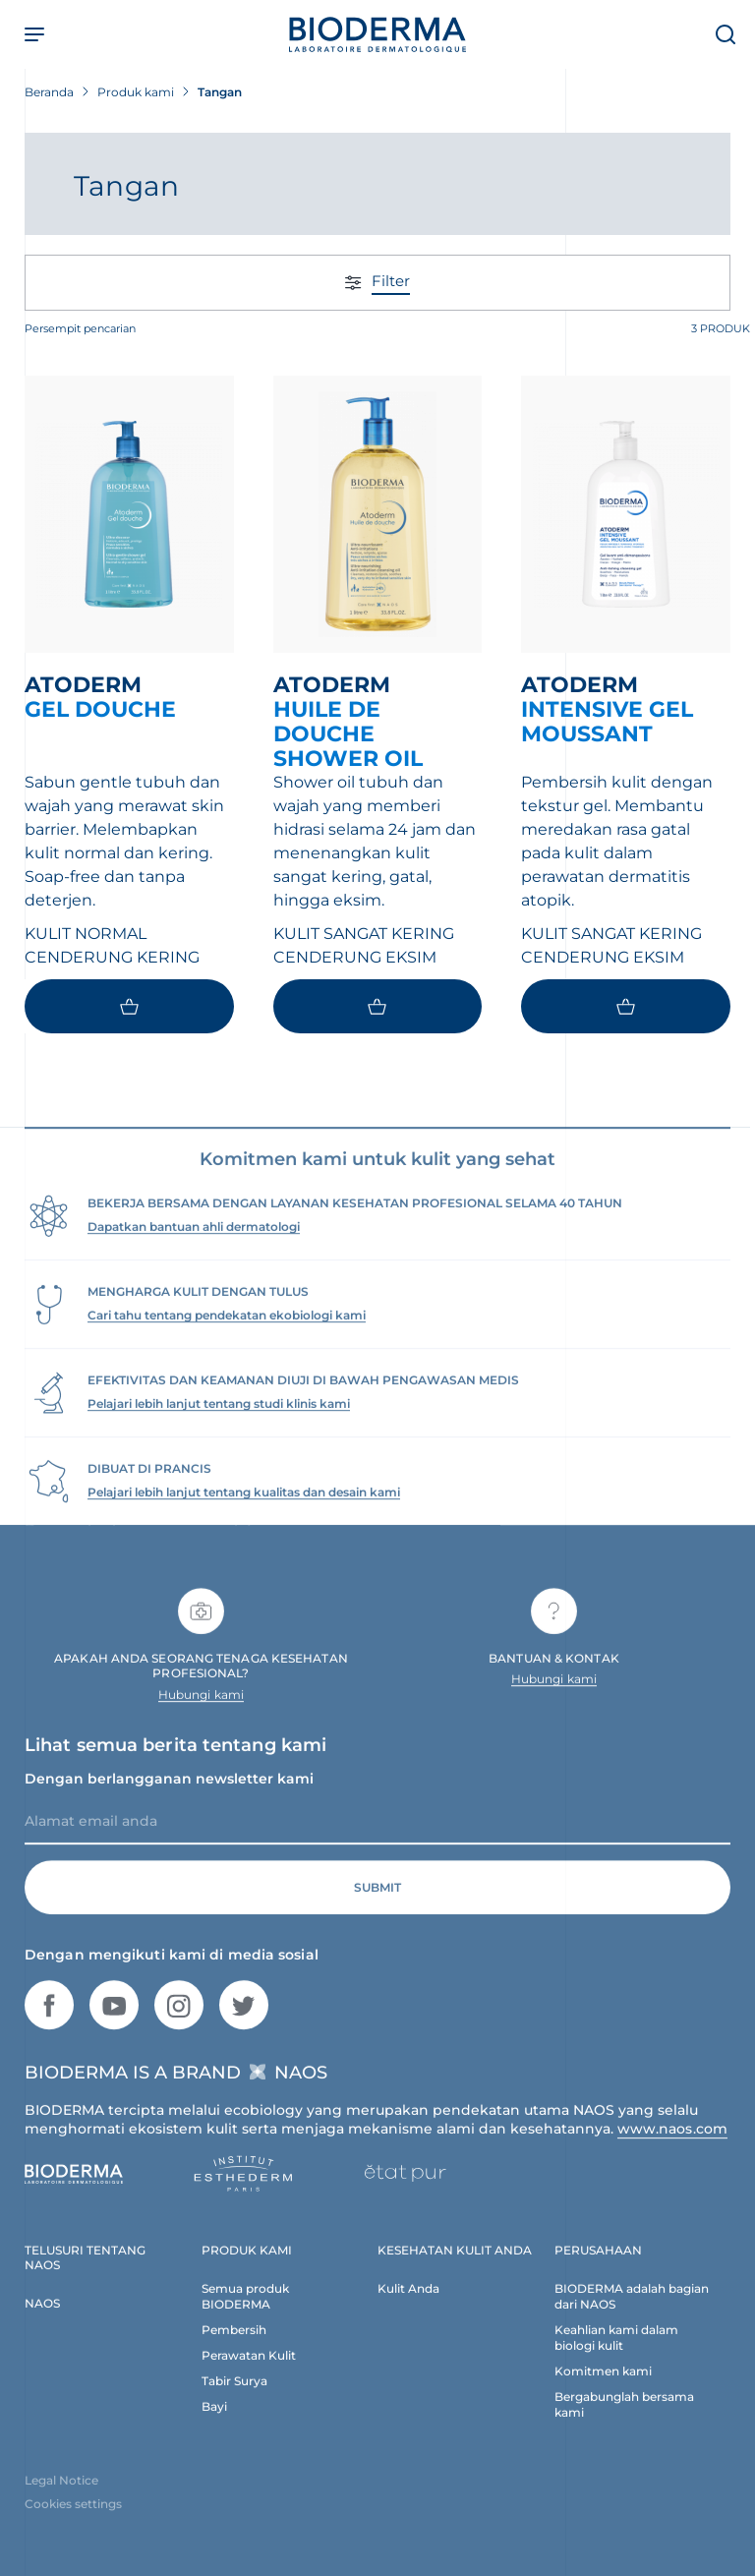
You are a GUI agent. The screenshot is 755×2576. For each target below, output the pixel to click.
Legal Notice (61, 2496)
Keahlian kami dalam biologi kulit (616, 2354)
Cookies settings (73, 2520)
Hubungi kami (201, 1711)
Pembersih (234, 2346)
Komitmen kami (603, 2387)
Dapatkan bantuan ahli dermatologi (193, 1243)
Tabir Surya (234, 2397)
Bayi (214, 2423)
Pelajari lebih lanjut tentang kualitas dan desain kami (243, 1508)
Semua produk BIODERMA (245, 2313)
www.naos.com (672, 2145)
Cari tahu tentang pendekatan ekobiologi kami (226, 1331)
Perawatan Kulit (249, 2372)
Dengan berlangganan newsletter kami (169, 1795)
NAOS (42, 2320)
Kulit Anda (408, 2305)
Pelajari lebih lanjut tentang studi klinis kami (218, 1420)
